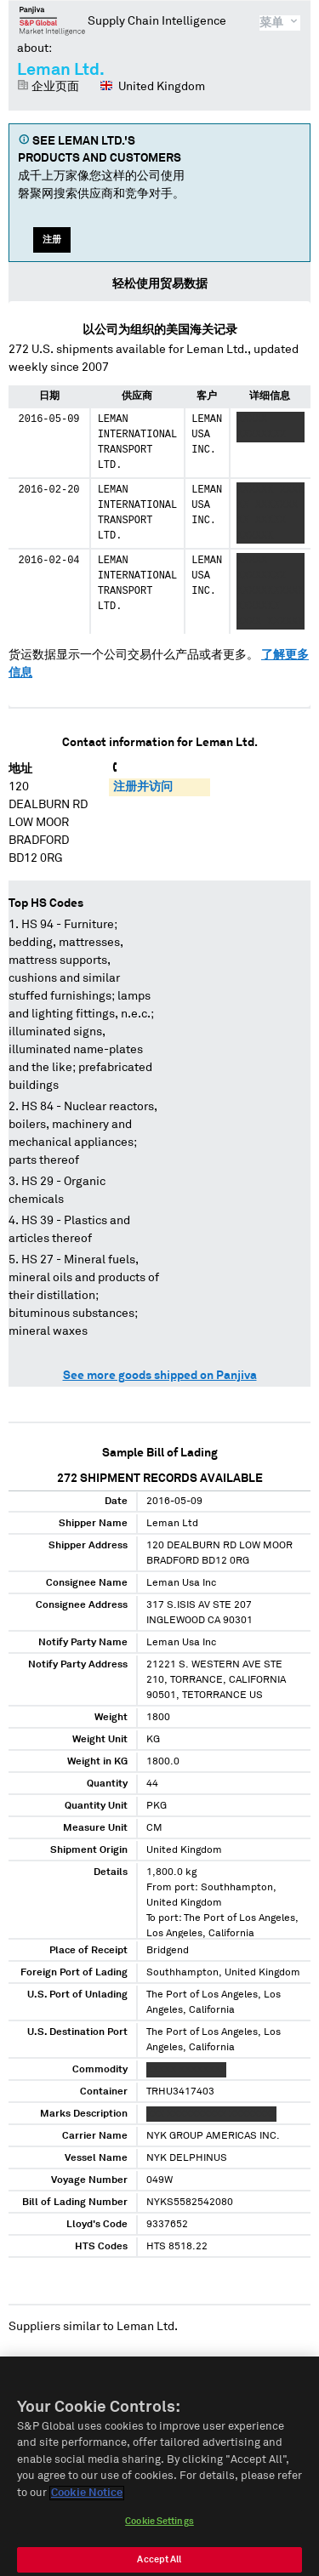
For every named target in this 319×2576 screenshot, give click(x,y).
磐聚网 (52, 20)
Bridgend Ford (237, 2362)
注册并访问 (143, 787)
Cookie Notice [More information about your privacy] (86, 2501)
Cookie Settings (159, 2530)
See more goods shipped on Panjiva (160, 1376)
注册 (52, 239)
